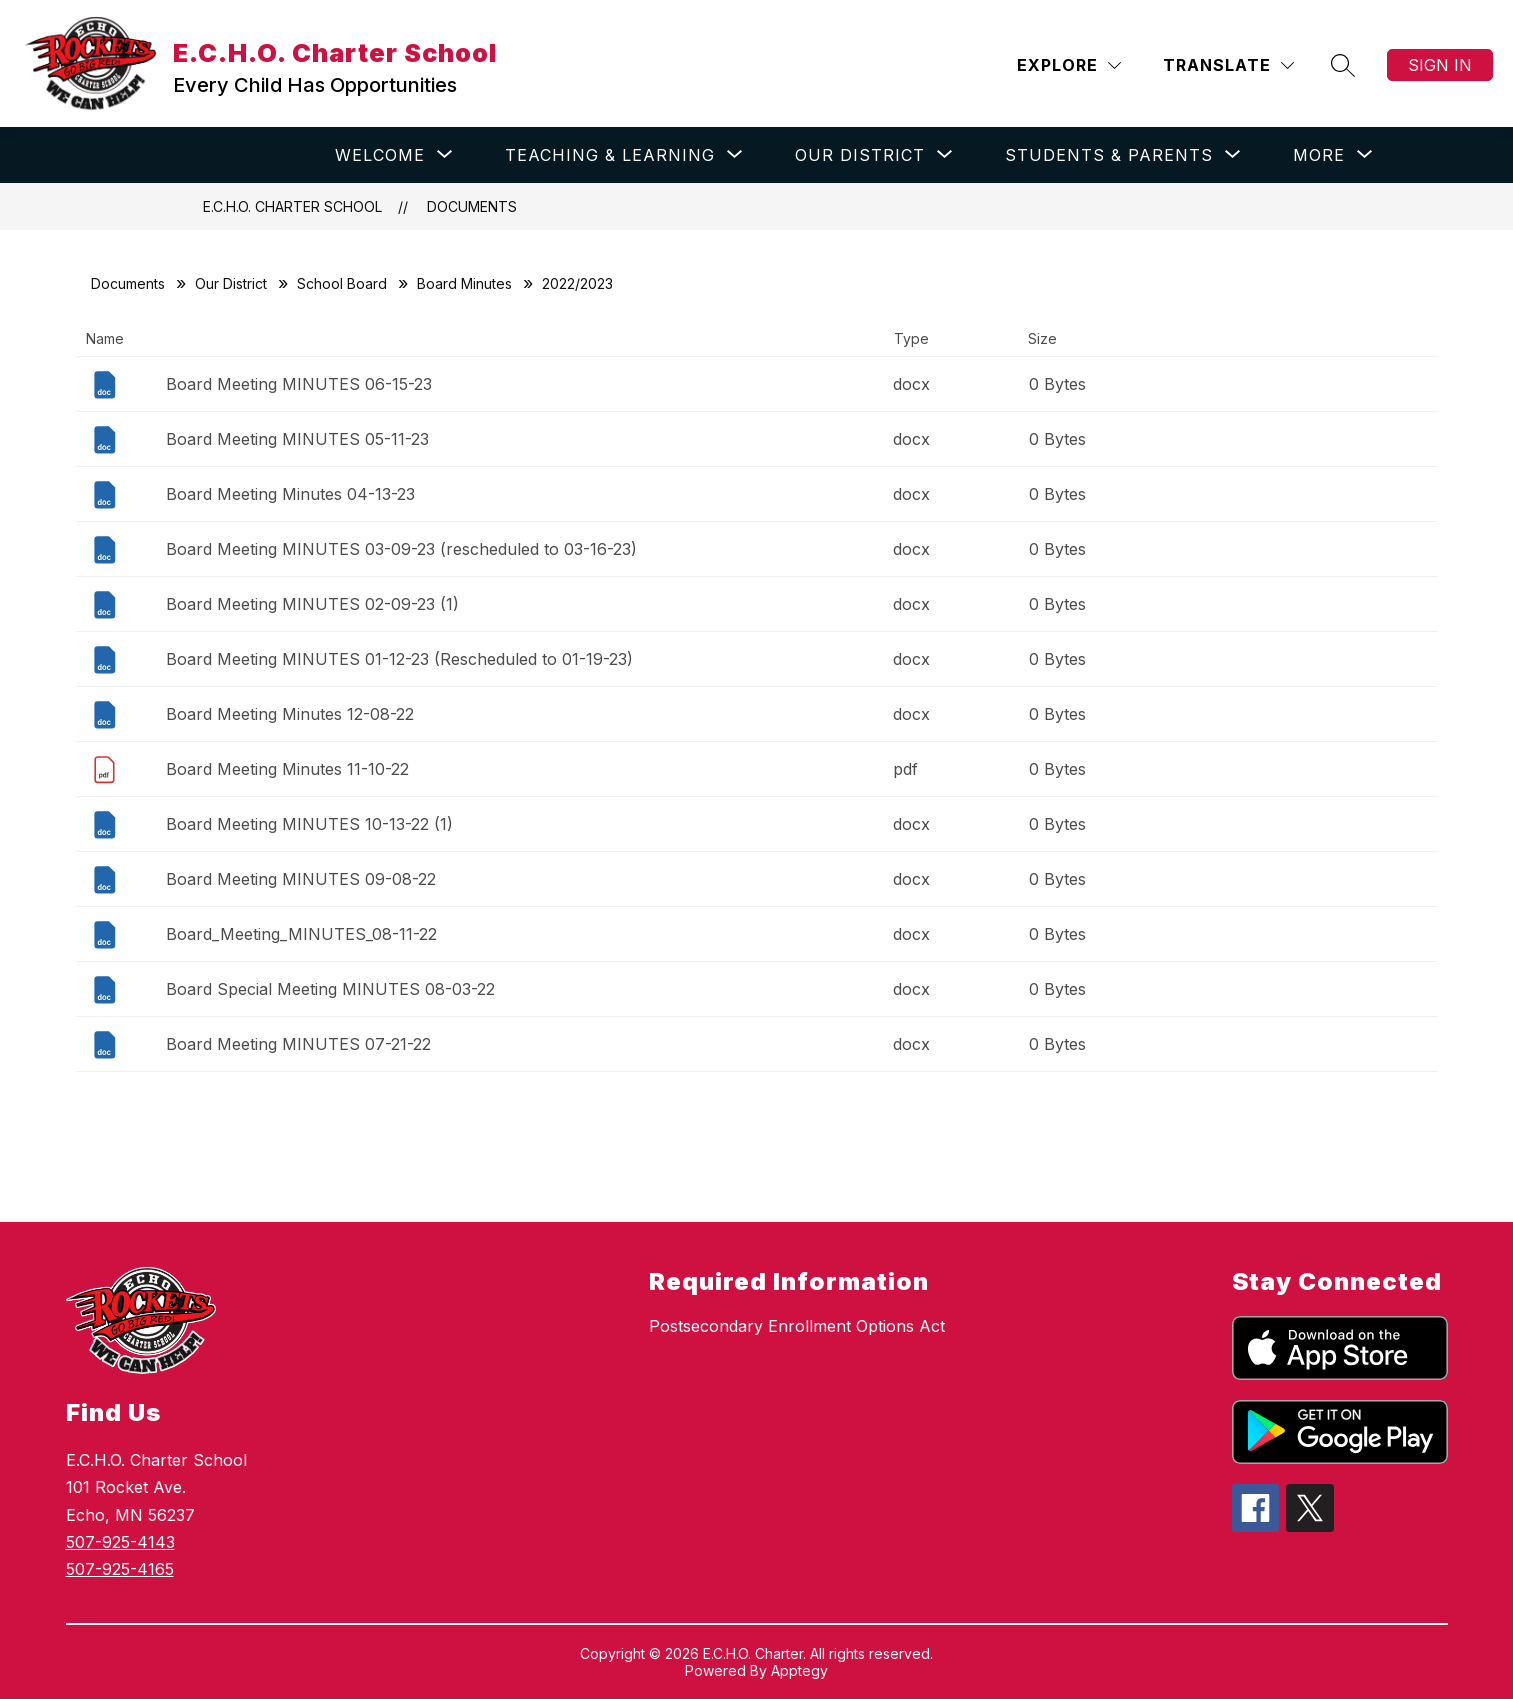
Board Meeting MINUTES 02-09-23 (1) (312, 604)
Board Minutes (464, 283)
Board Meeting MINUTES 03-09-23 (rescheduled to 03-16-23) (401, 549)
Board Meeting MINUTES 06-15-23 (299, 384)
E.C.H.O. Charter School (292, 206)
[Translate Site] (1228, 65)
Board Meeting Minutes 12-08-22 (290, 714)
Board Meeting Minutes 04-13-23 (290, 494)
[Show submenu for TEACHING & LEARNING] (610, 155)
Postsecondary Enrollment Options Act (797, 1326)
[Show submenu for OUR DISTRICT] (860, 155)
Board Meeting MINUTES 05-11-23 (297, 439)
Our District (231, 283)
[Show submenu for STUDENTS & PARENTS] (1109, 155)
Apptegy (799, 1670)
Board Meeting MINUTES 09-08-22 (301, 879)
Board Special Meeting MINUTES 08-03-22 (330, 989)
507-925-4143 (120, 1542)
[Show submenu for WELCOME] (380, 155)
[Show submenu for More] (1319, 155)
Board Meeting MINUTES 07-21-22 (298, 1044)
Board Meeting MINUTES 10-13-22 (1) (309, 824)
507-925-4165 (120, 1569)
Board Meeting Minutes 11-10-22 (287, 769)
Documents (472, 206)
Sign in (1440, 65)
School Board (342, 283)
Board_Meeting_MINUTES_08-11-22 (301, 934)
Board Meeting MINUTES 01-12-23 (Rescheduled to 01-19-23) (399, 659)
